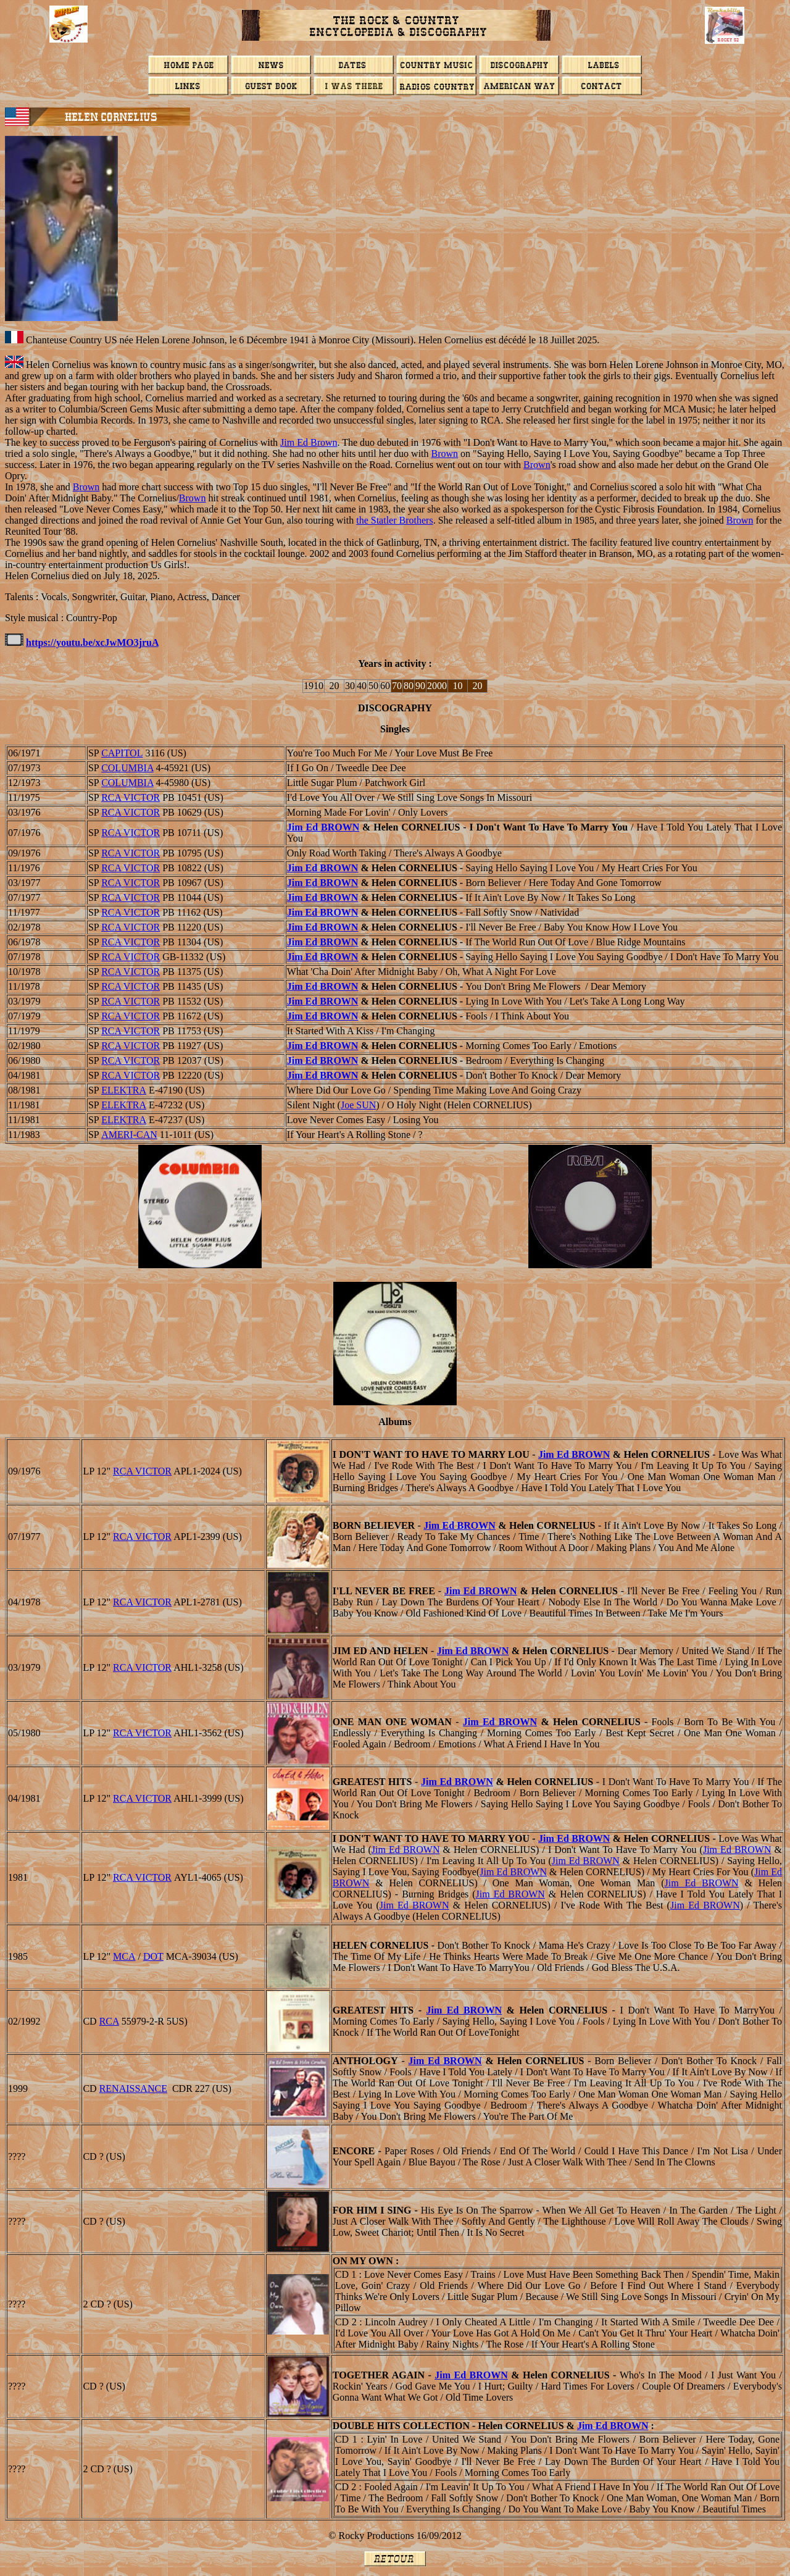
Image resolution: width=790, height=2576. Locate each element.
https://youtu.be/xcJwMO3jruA (92, 642)
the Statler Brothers (394, 520)
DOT (153, 1956)
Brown (445, 453)
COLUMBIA (127, 768)
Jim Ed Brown (308, 442)
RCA (109, 2021)
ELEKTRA (123, 1090)
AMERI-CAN (129, 1134)
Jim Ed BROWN (323, 827)
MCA (124, 1956)
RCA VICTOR (130, 797)
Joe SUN (358, 1105)
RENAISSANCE (133, 2088)
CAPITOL (122, 753)
